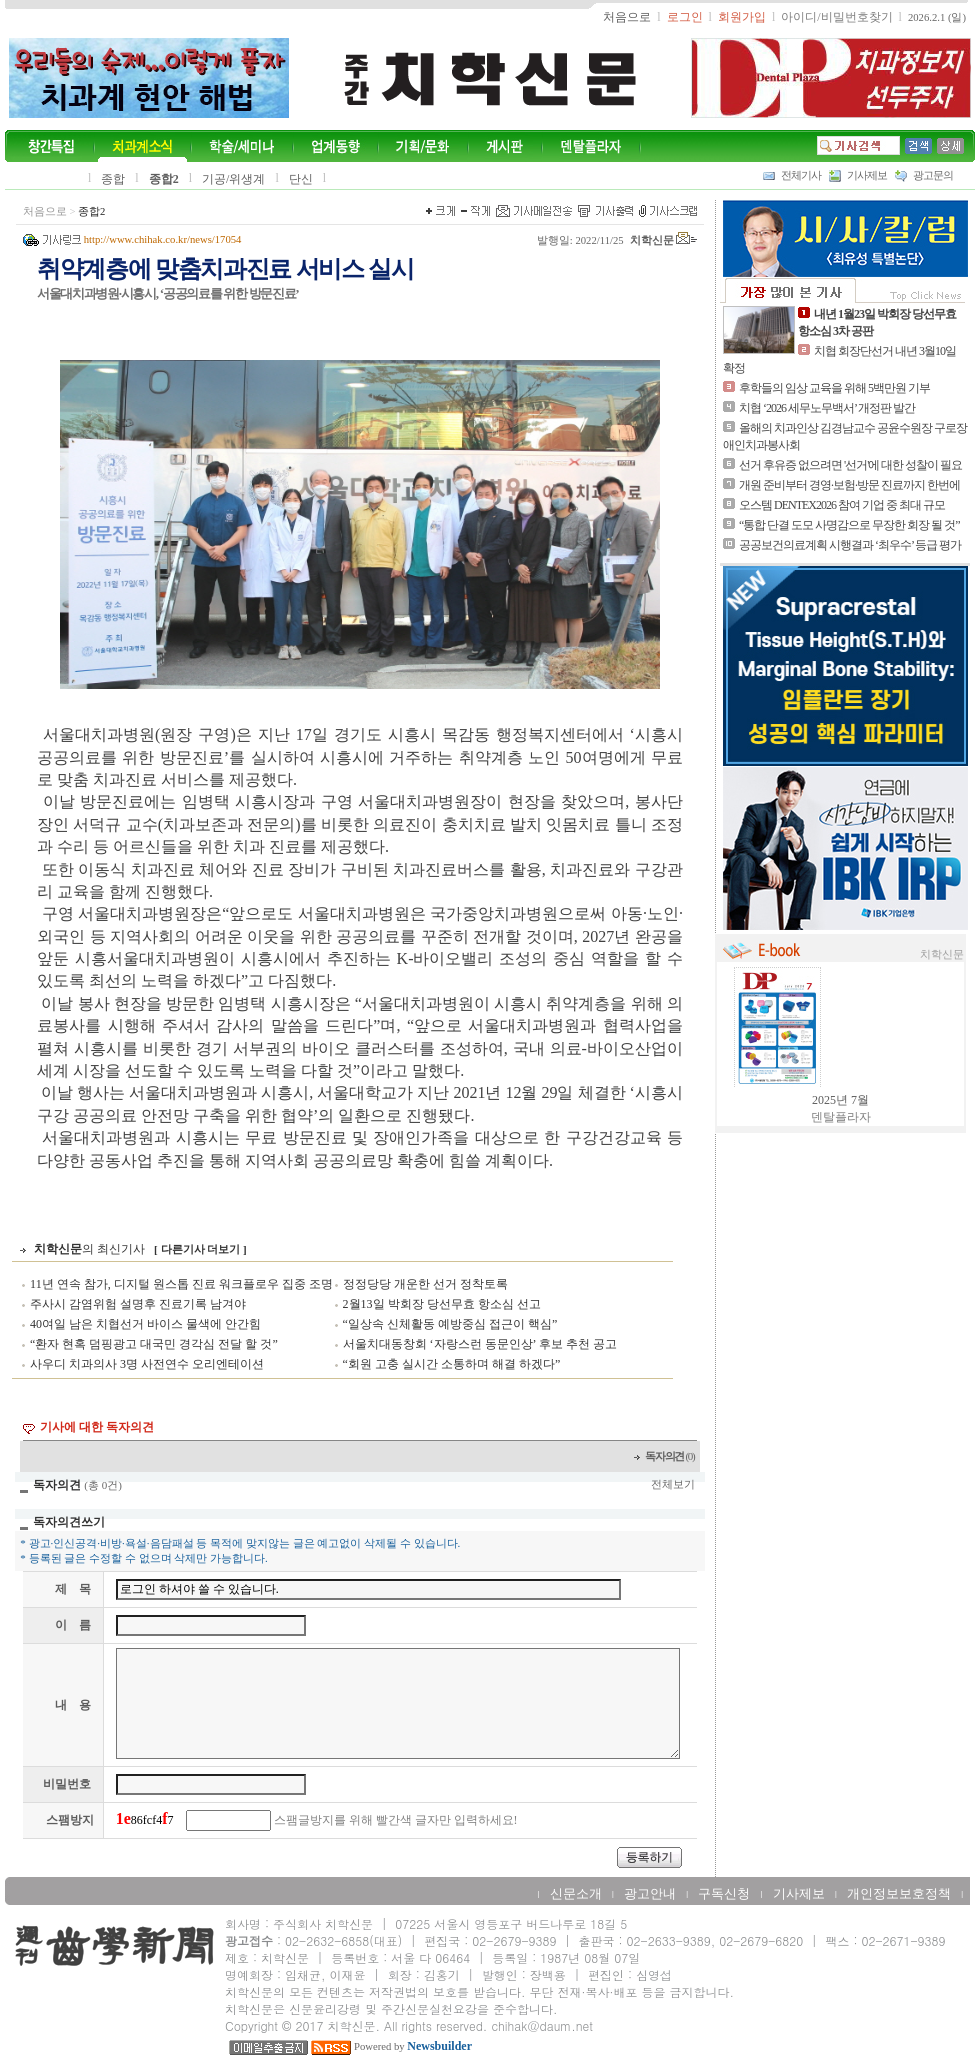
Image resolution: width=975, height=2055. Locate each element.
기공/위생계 (233, 179)
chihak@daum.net (542, 2025)
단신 (301, 179)
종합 (113, 179)
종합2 (164, 179)
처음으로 (45, 211)
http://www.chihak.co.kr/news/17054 (163, 239)
